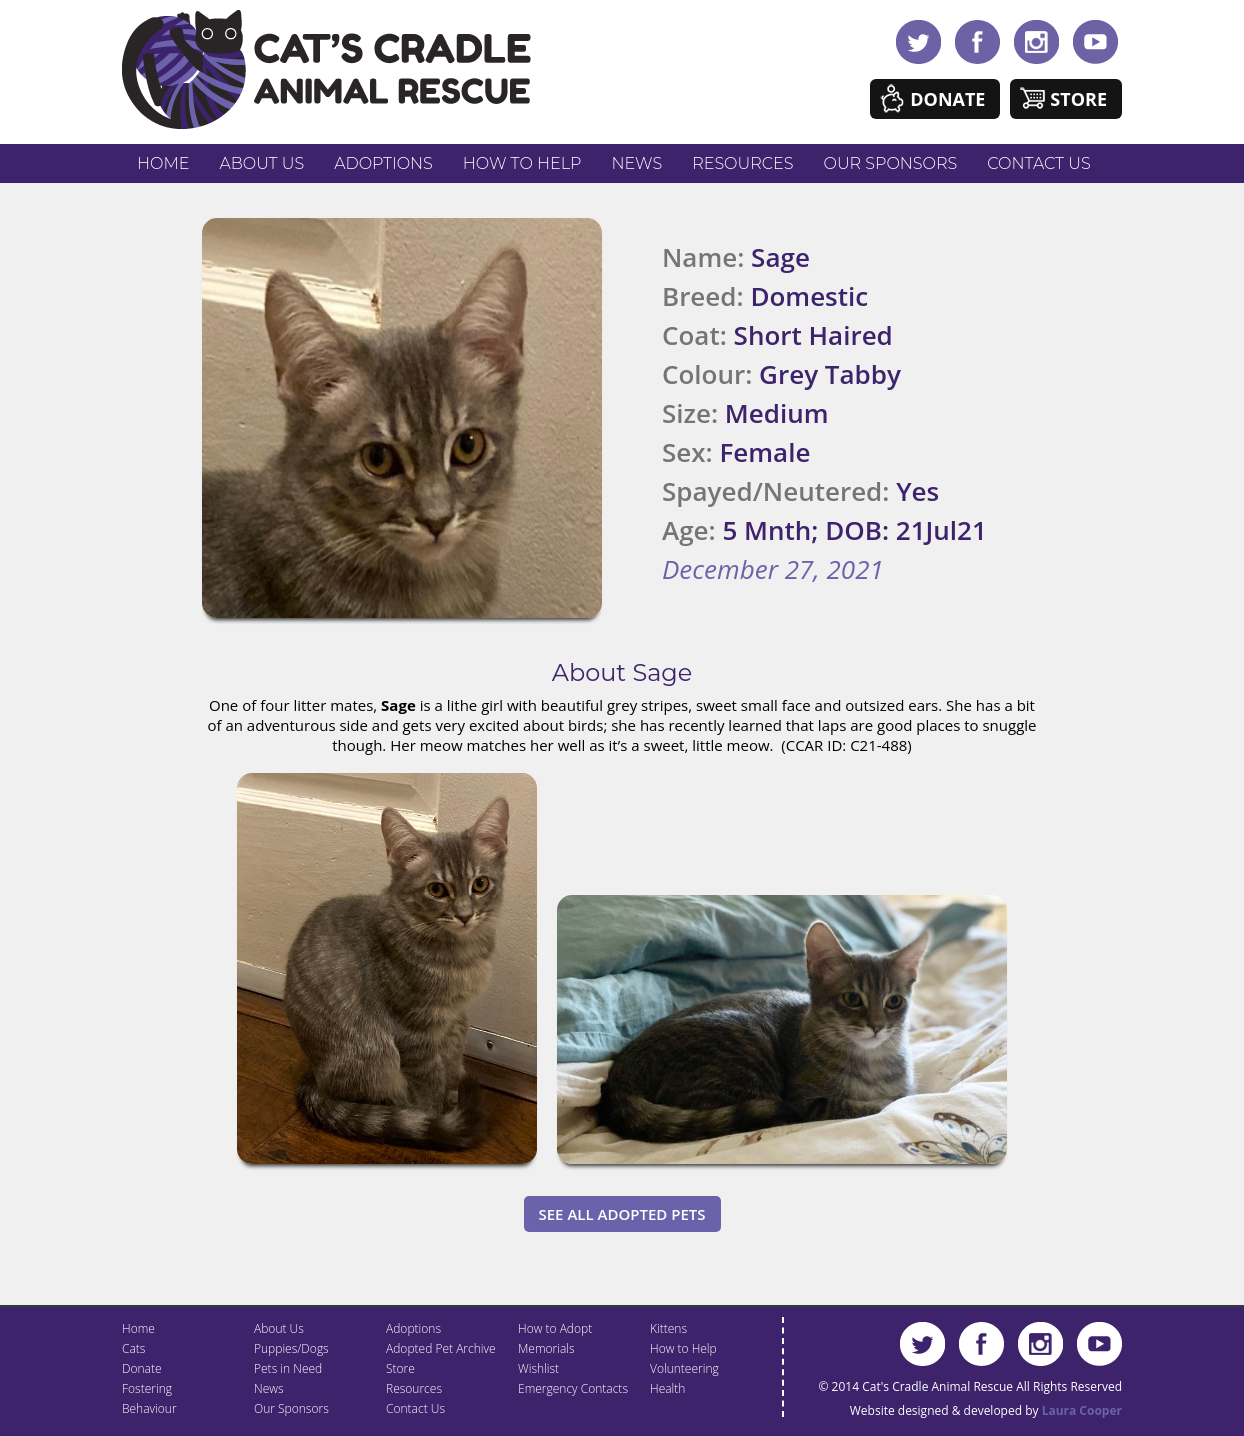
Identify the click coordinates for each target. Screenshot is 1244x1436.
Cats (133, 1348)
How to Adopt (555, 1328)
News (637, 163)
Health (667, 1388)
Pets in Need (288, 1368)
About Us (261, 163)
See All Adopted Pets (622, 1214)
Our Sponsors (891, 163)
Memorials (546, 1348)
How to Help (522, 163)
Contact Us (1038, 163)
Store (1078, 99)
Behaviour (149, 1408)
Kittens (668, 1328)
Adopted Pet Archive (441, 1348)
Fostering (147, 1388)
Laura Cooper (1082, 1410)
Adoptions (383, 163)
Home (163, 163)
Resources (742, 163)
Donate (947, 99)
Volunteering (684, 1368)
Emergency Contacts (573, 1388)
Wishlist (538, 1368)
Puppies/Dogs (291, 1348)
